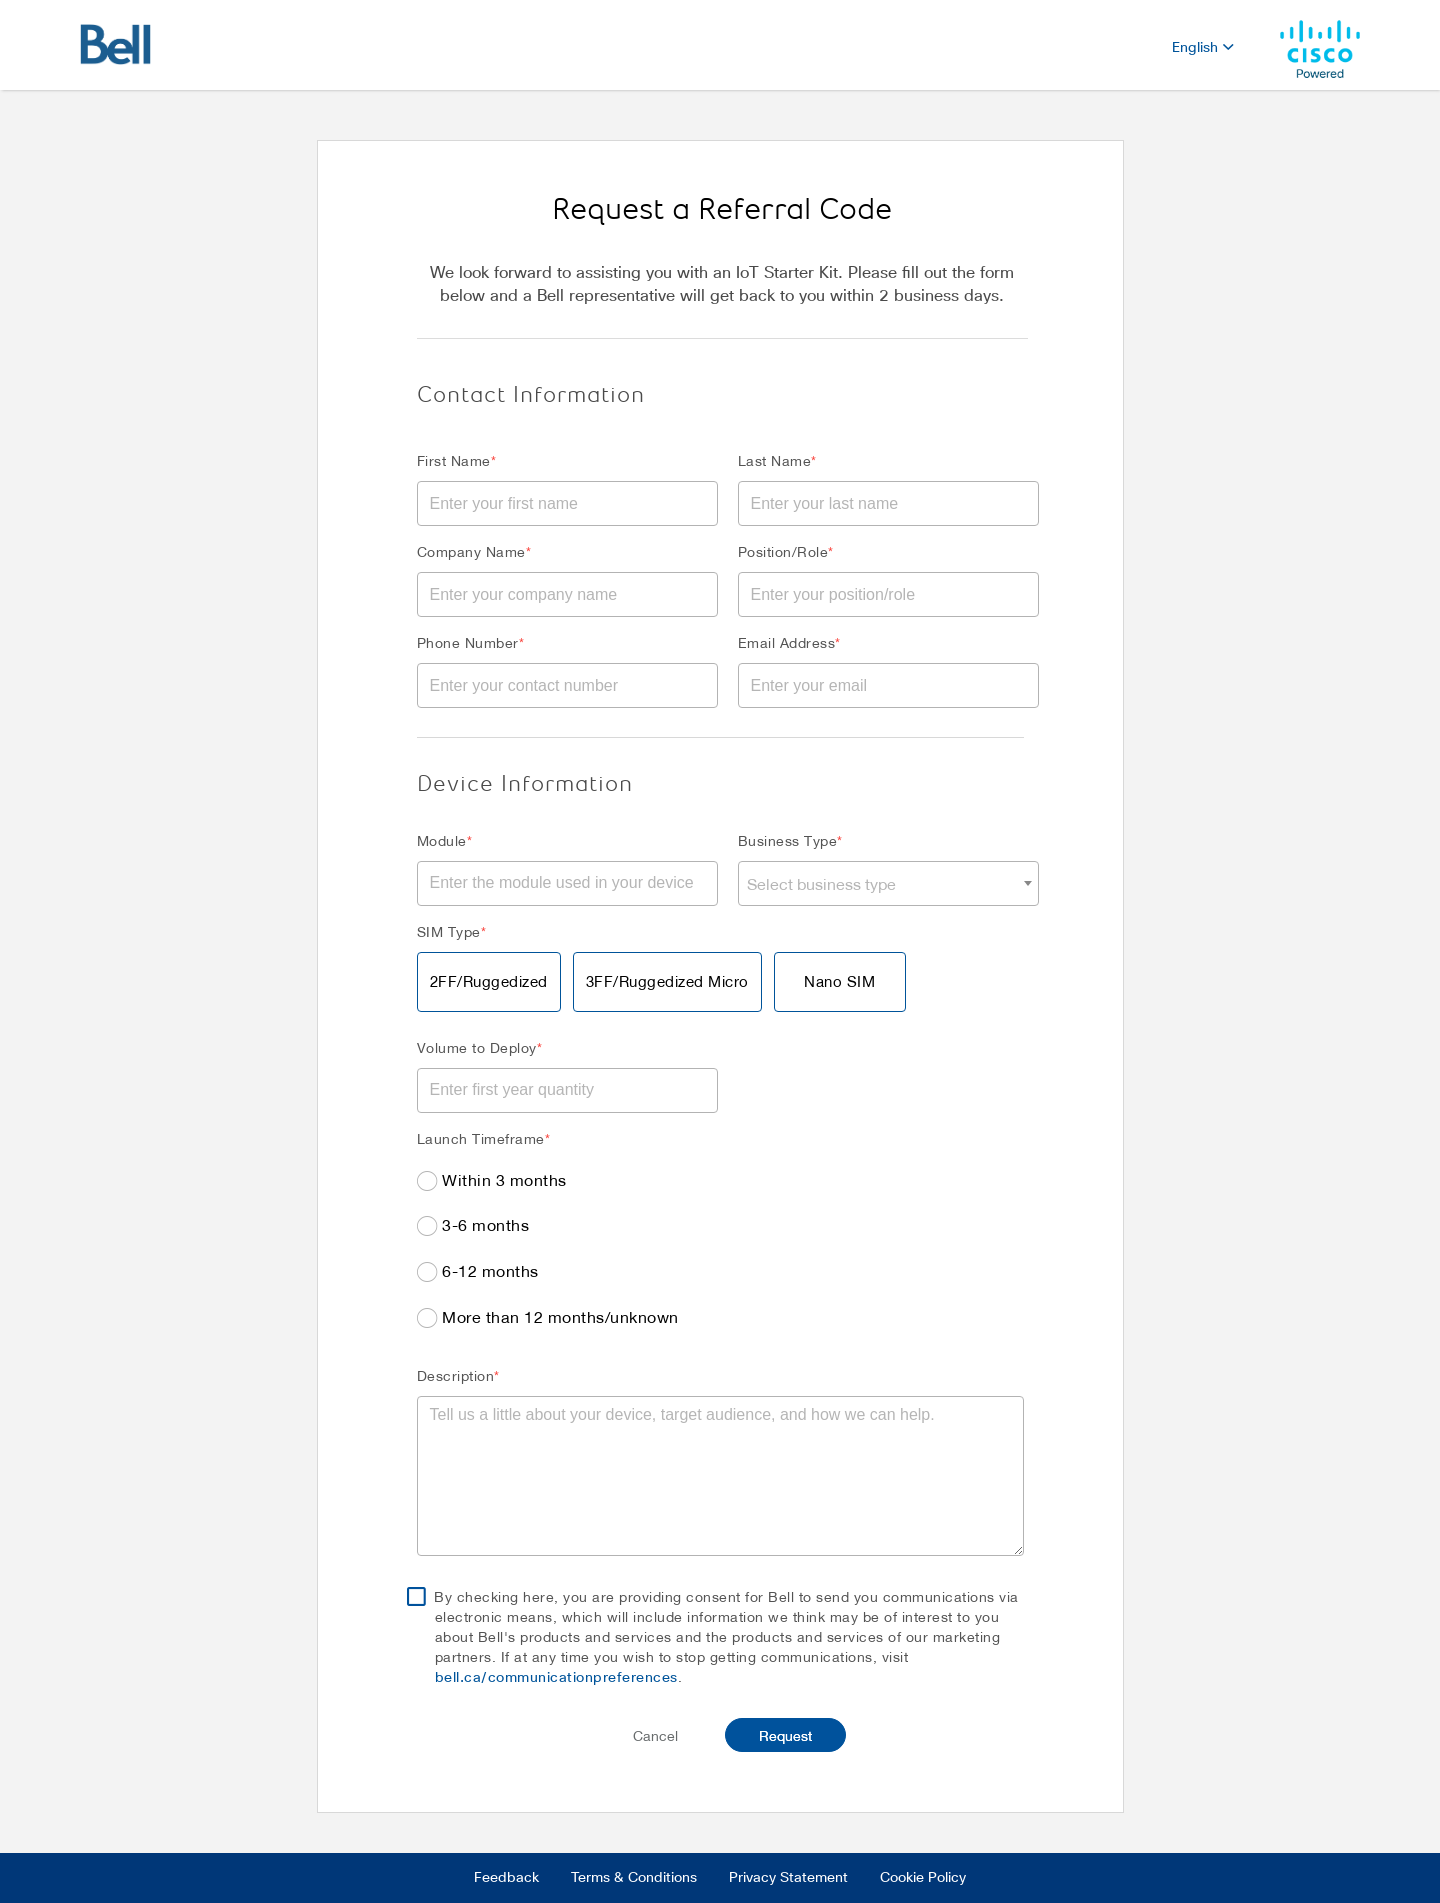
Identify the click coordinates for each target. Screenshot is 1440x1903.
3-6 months (485, 1224)
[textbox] (888, 883)
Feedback (506, 1878)
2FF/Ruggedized (489, 981)
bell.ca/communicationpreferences (556, 1678)
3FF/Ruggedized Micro (667, 981)
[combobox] (888, 883)
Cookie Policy (923, 1878)
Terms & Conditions (634, 1878)
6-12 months (490, 1270)
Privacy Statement (788, 1878)
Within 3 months (504, 1179)
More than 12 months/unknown (560, 1316)
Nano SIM (839, 981)
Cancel (655, 1736)
